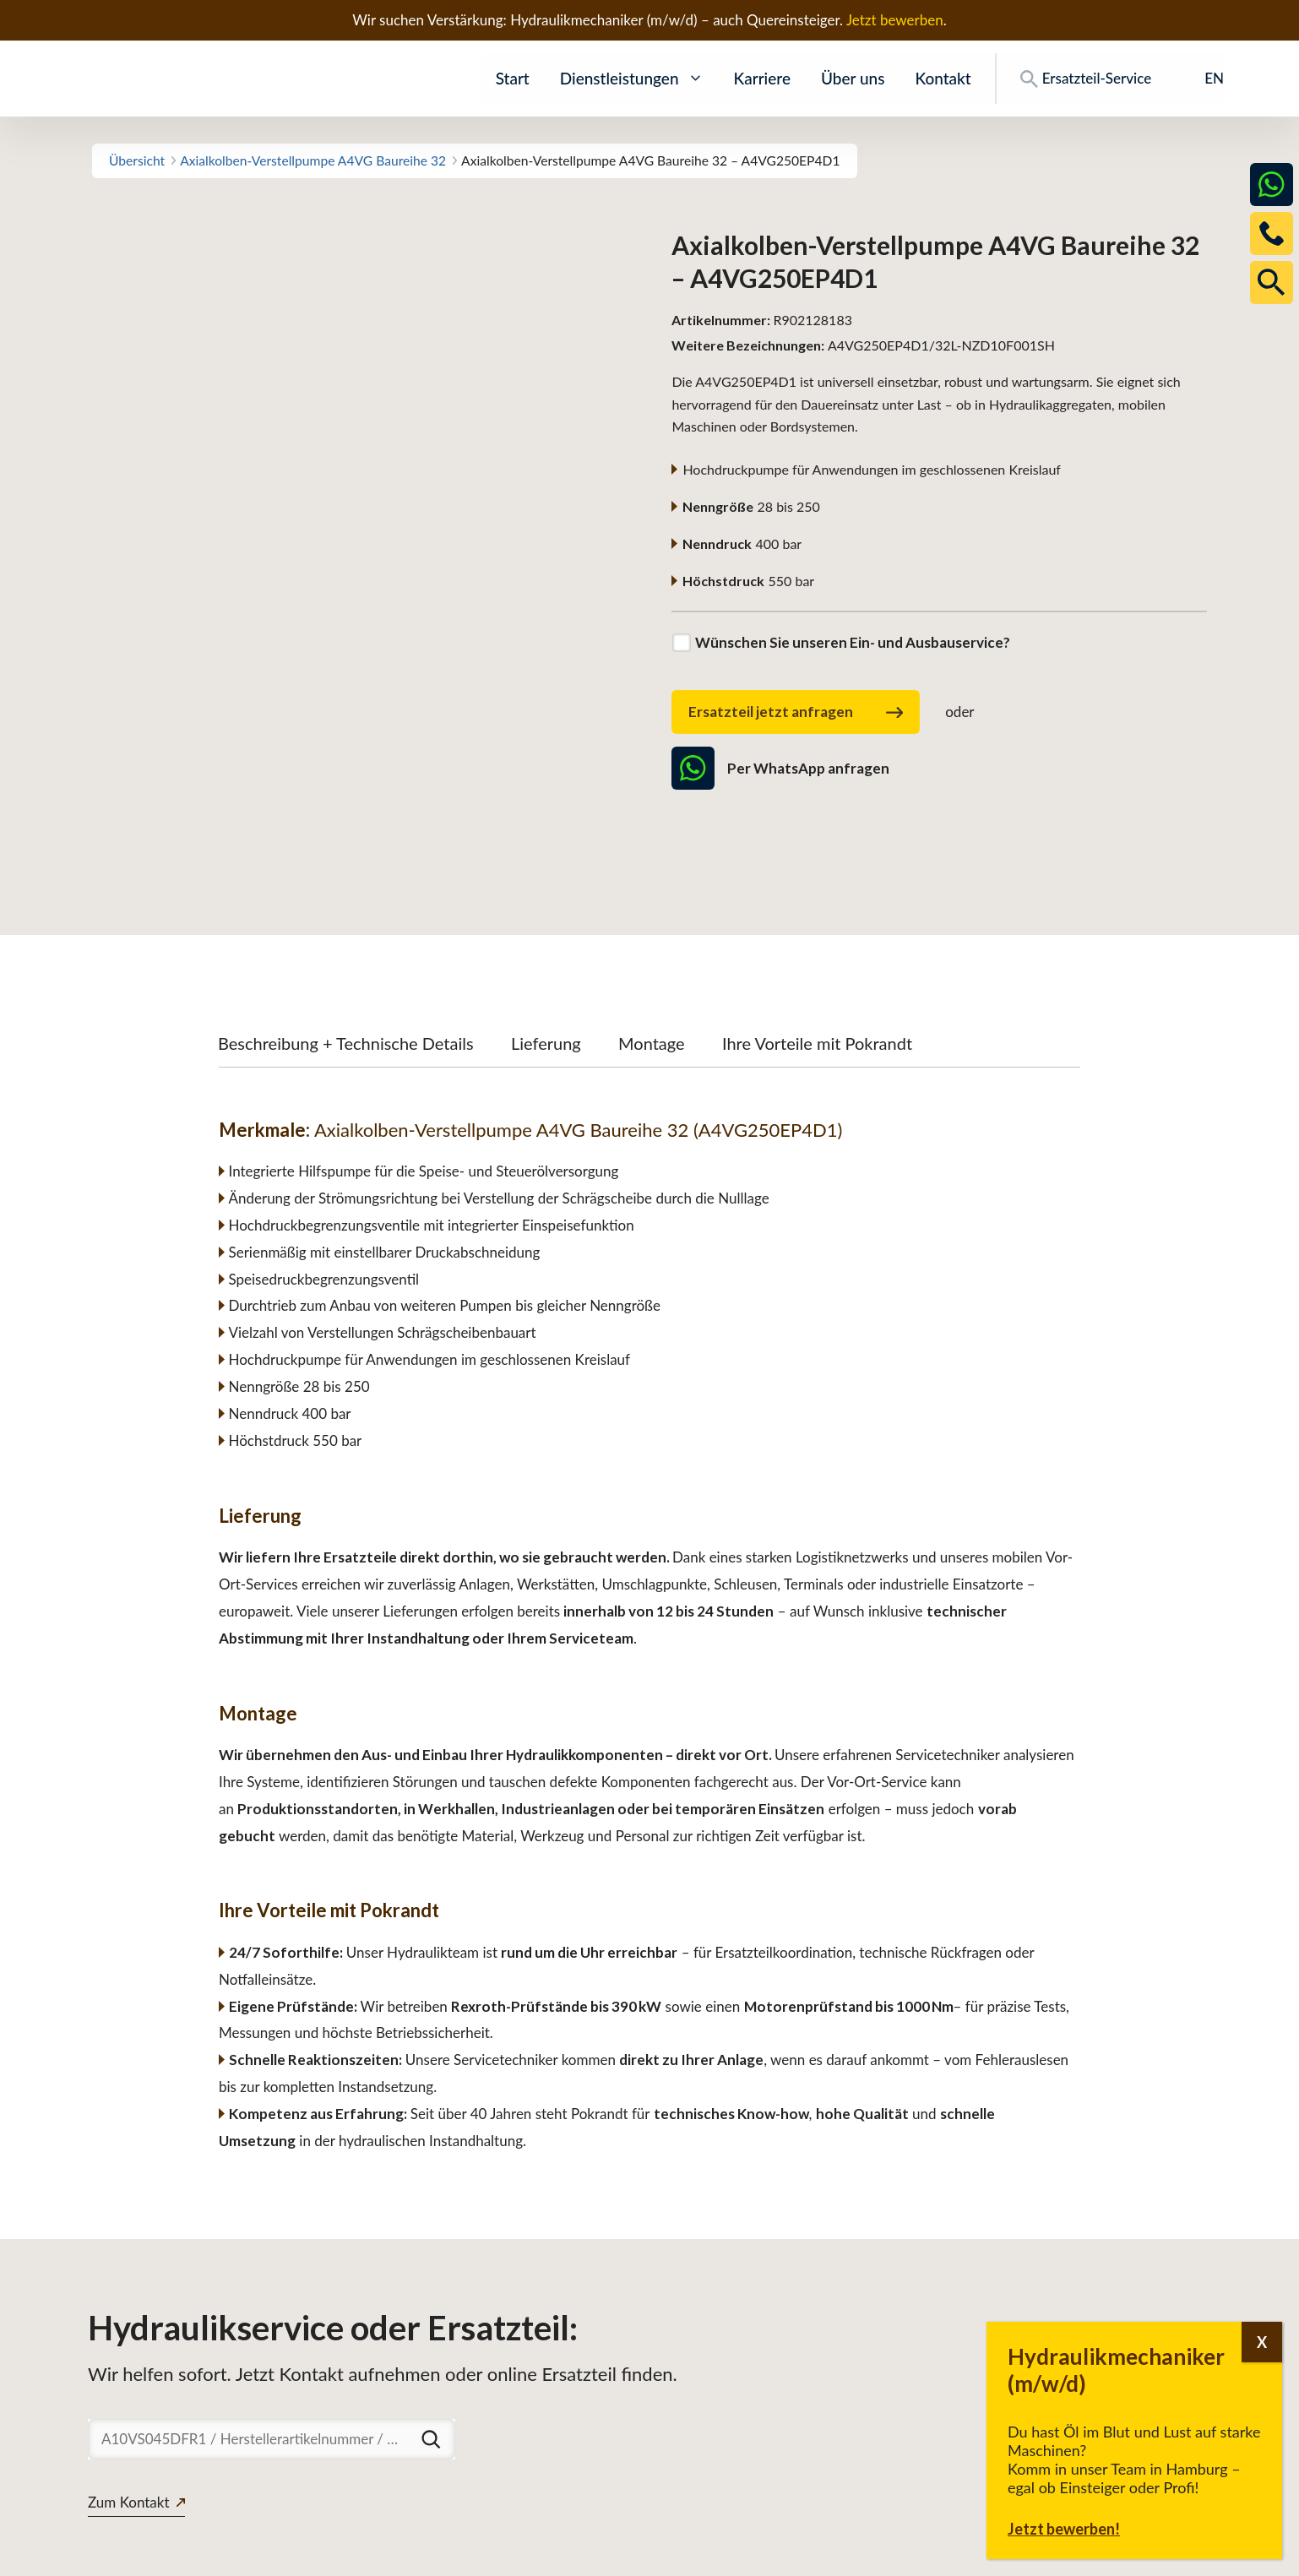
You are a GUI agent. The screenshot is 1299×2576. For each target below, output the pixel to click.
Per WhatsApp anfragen (780, 768)
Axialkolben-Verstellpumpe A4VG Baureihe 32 (313, 160)
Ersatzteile (901, 2554)
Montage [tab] (651, 926)
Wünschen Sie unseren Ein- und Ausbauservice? (852, 642)
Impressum (1179, 2554)
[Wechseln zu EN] (1203, 78)
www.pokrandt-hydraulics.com (186, 2554)
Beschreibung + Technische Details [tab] (346, 926)
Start (513, 78)
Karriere (762, 78)
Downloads (989, 2554)
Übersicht (137, 160)
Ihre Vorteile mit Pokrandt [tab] (817, 926)
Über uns (852, 78)
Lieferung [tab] (546, 926)
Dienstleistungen (632, 78)
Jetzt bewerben (894, 20)
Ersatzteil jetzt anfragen (795, 712)
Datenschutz (1084, 2554)
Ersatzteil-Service (1085, 78)
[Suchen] (430, 2322)
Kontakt (942, 78)
